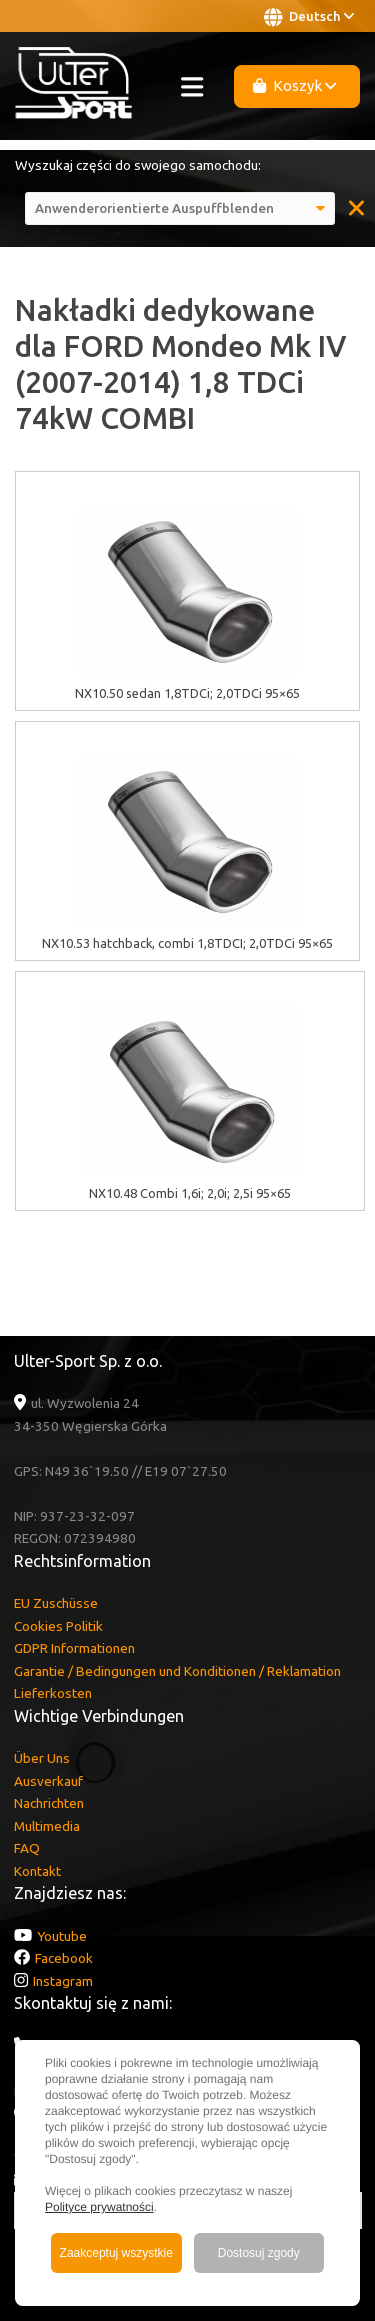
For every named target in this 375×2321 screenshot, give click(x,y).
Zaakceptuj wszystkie (116, 2253)
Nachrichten (49, 1803)
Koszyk (295, 85)
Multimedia (47, 1826)
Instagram (63, 1981)
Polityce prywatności (99, 2207)
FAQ (27, 1848)
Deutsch (309, 17)
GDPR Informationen (74, 1648)
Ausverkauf (48, 1781)
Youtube (62, 1936)
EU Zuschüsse (56, 1603)
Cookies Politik (58, 1626)
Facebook (64, 1958)
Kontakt (37, 1871)
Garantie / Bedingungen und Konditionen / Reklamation (177, 1671)
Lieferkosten (53, 1693)
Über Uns (42, 1758)
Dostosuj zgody (259, 2253)
